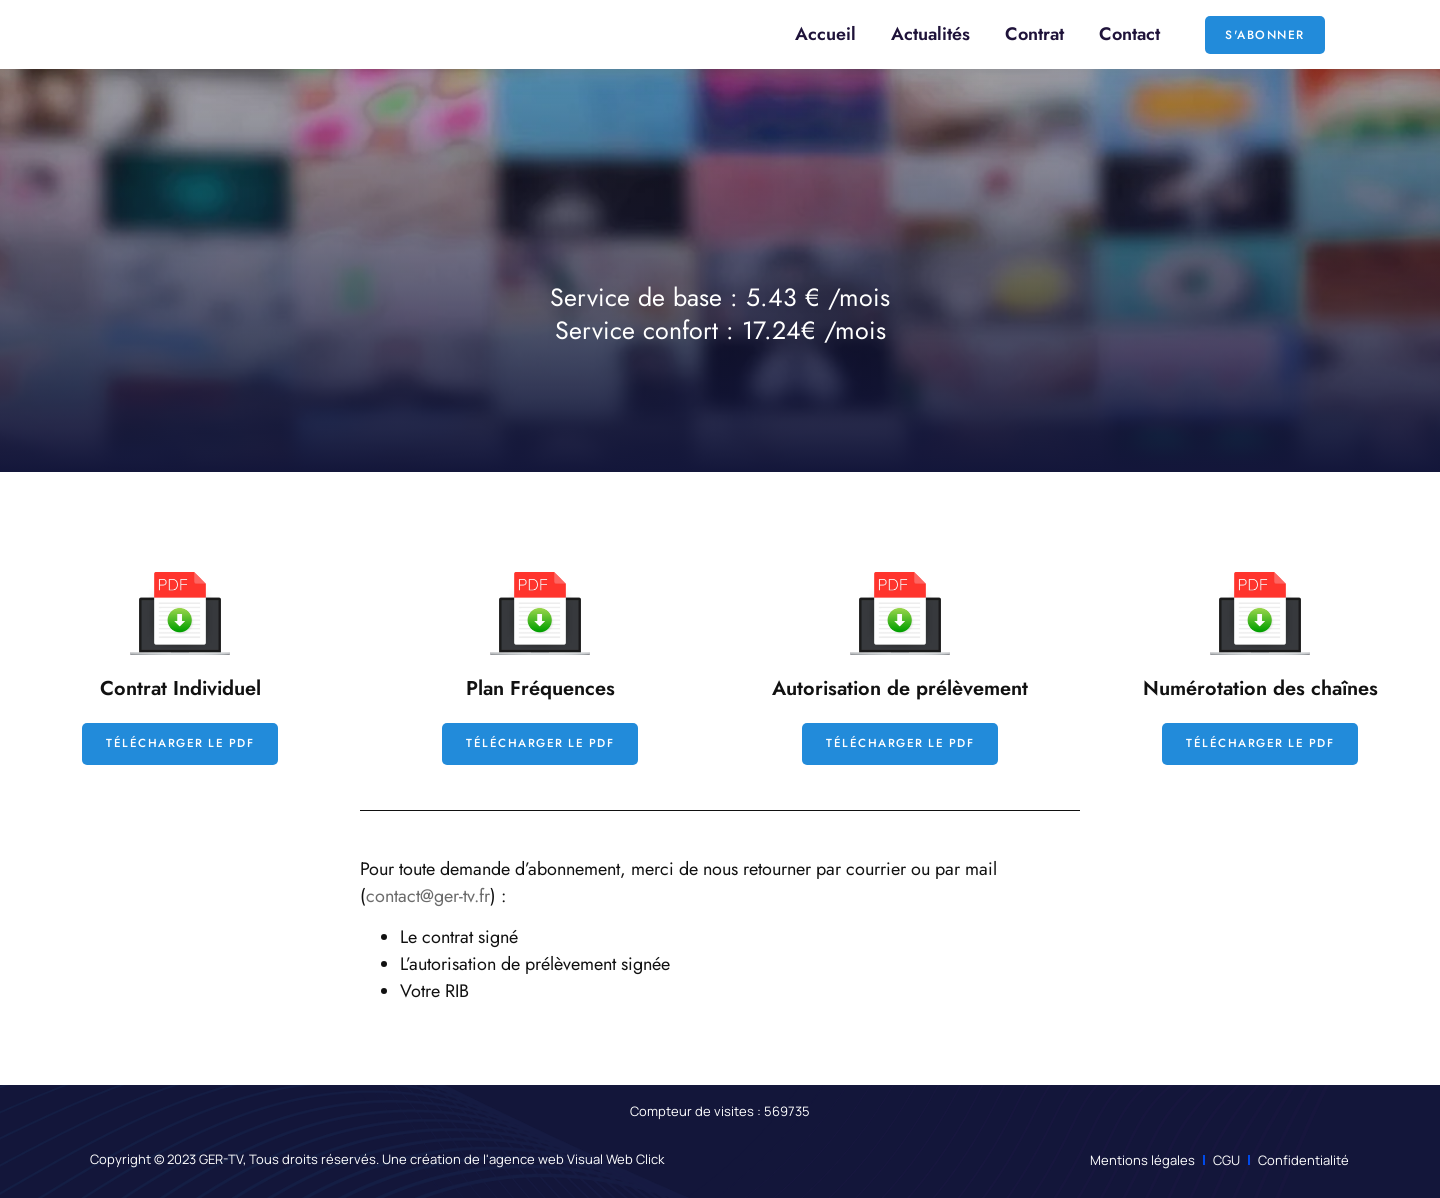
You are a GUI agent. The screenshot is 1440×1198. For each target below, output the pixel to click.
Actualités (930, 34)
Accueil (825, 34)
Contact (1129, 34)
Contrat (1034, 34)
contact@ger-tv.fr (428, 896)
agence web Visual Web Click (576, 1160)
